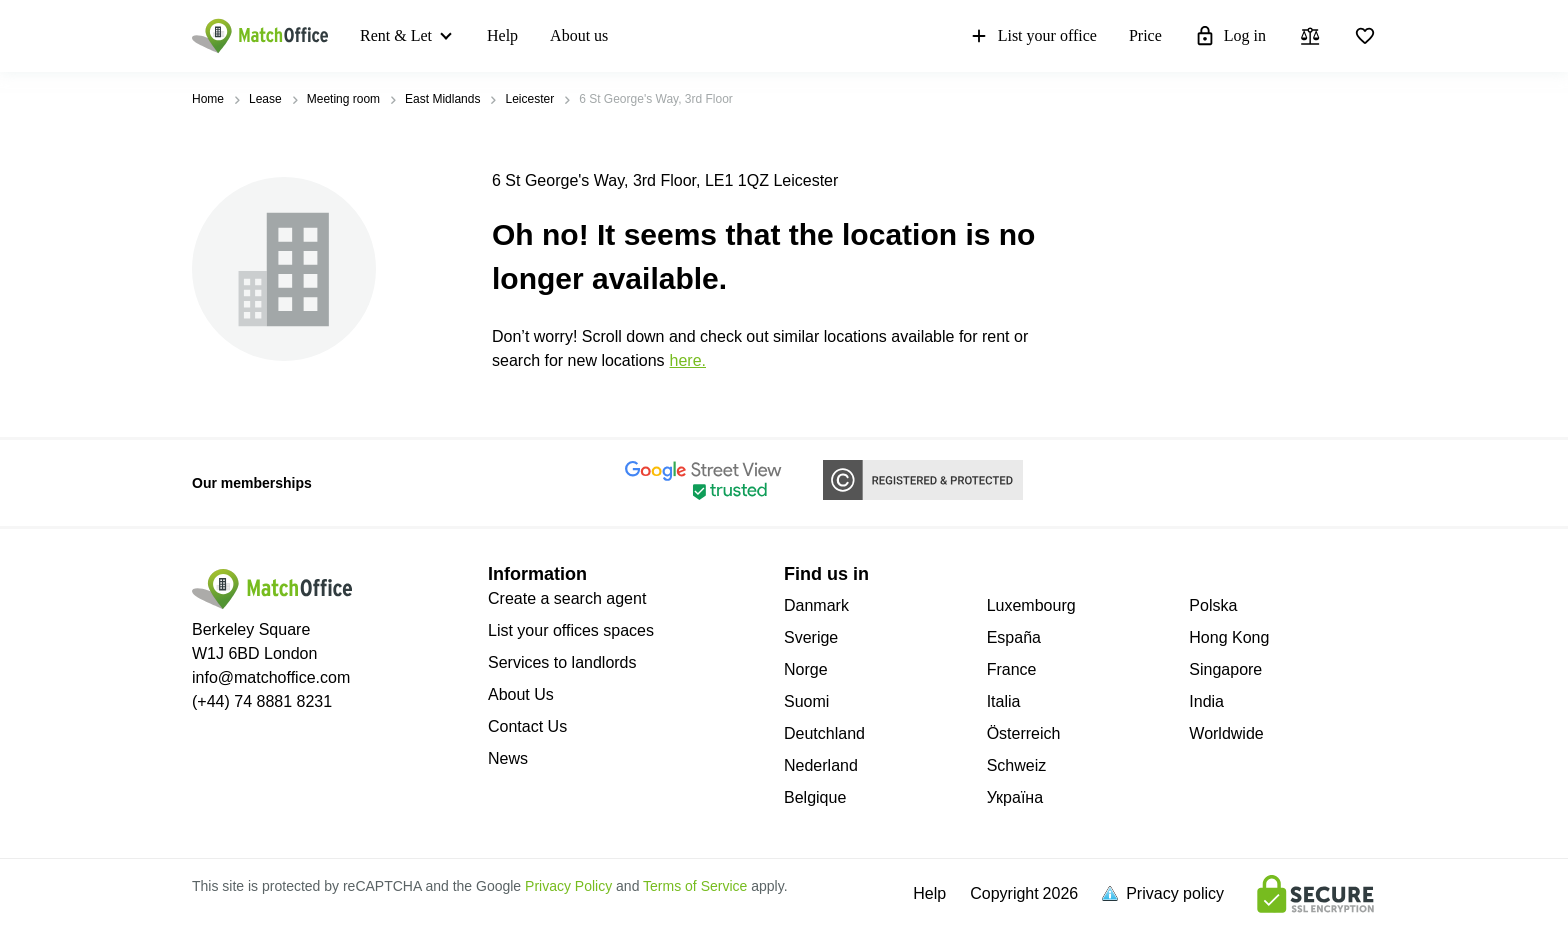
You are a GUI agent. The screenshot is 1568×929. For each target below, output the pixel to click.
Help (502, 35)
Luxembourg (1031, 605)
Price (1145, 35)
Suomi (806, 701)
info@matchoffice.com (271, 677)
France (1012, 669)
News (508, 758)
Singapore (1225, 669)
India (1206, 701)
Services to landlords (562, 662)
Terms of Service (695, 886)
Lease (265, 99)
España (1014, 637)
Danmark (816, 605)
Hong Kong (1229, 637)
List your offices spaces (571, 630)
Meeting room (343, 99)
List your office (1032, 36)
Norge (806, 669)
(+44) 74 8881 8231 (262, 701)
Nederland (821, 765)
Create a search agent (567, 598)
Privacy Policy (568, 886)
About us (579, 35)
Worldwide (1226, 733)
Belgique (815, 797)
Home (208, 99)
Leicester (529, 99)
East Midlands (442, 99)
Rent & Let (396, 35)
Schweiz (1017, 765)
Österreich (1024, 733)
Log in (1230, 36)
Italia (1004, 701)
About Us (521, 694)
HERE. (688, 360)
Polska (1213, 605)
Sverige (811, 637)
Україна (1015, 797)
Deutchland (824, 733)
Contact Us (527, 726)
